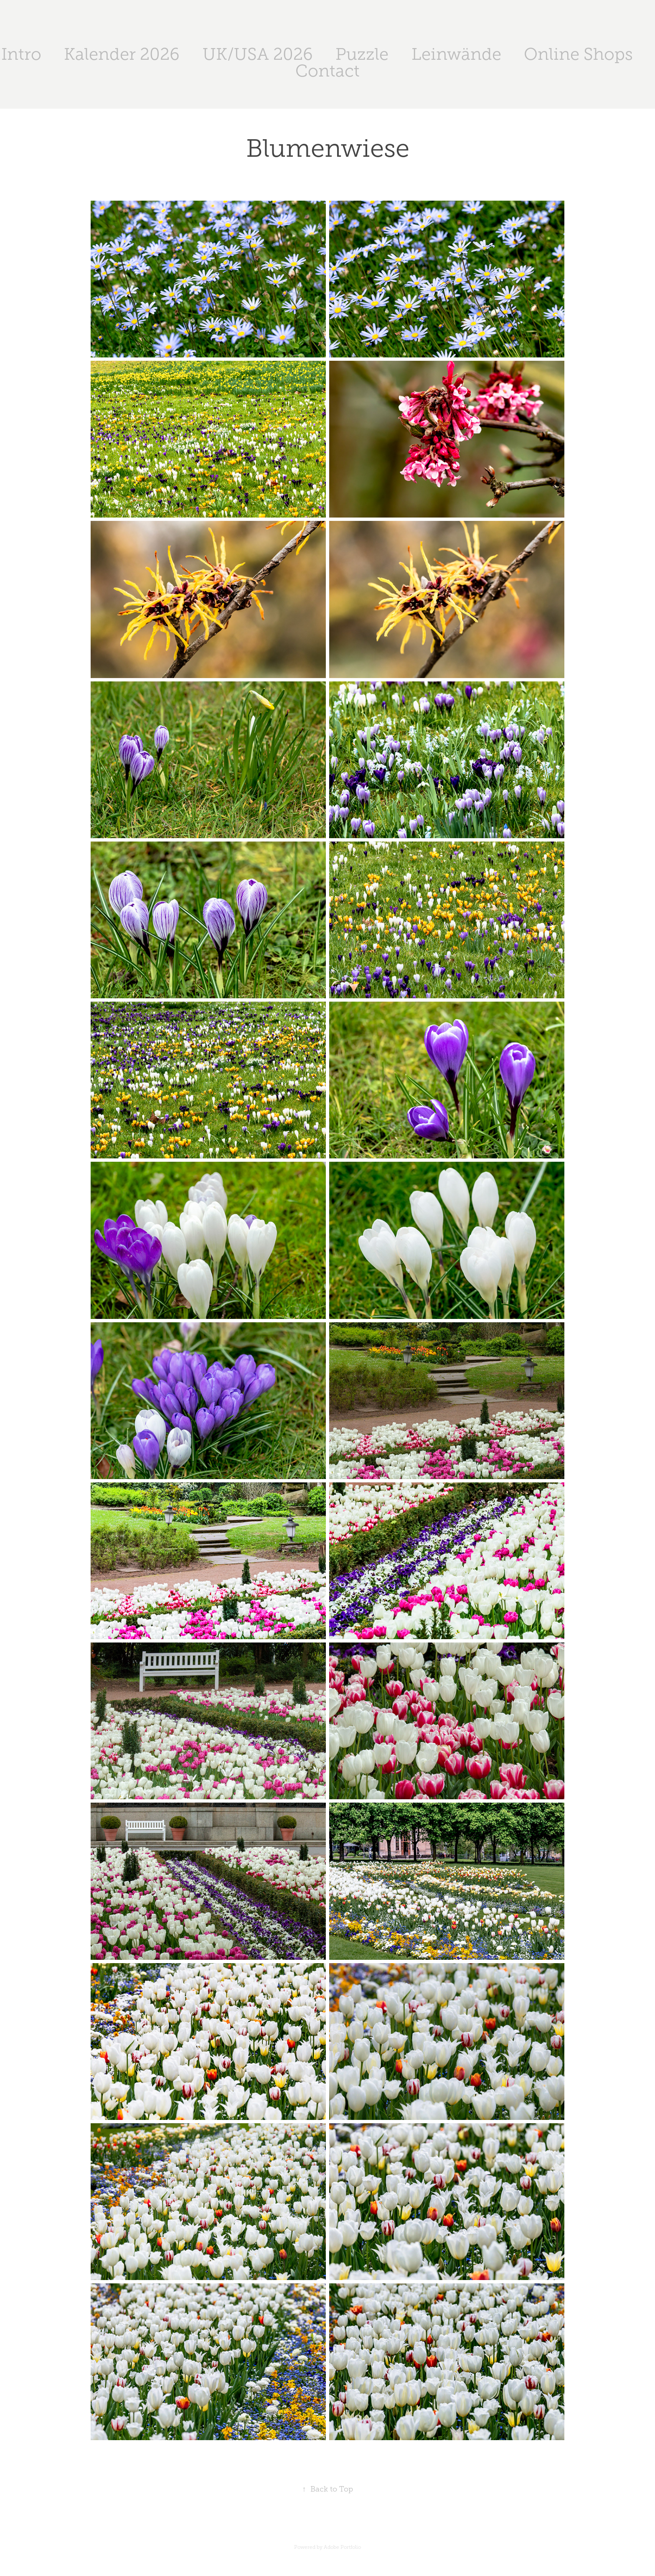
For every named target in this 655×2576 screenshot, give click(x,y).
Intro (21, 54)
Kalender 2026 (122, 54)
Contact (327, 70)
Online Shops (578, 54)
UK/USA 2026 (258, 54)
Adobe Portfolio (342, 2547)
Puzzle (361, 54)
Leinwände (456, 54)
